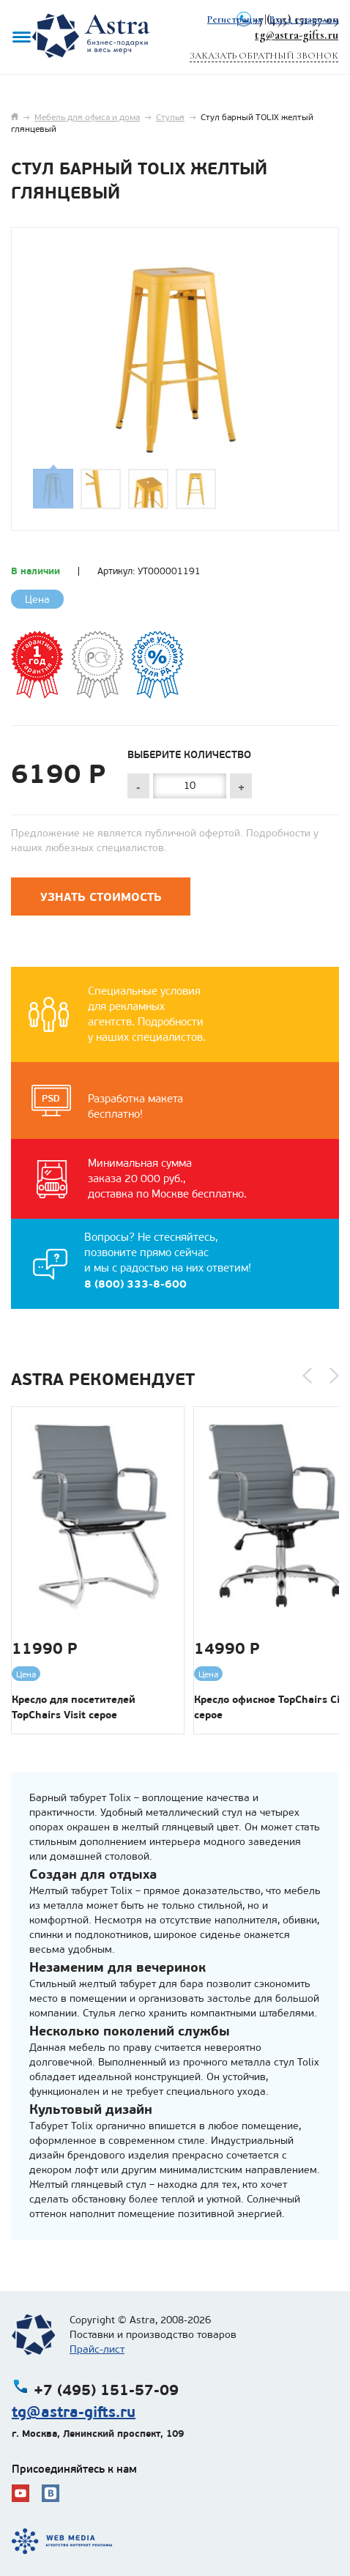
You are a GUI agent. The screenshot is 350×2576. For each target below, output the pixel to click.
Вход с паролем (304, 19)
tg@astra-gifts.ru (296, 34)
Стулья (170, 117)
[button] (307, 1375)
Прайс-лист (97, 2349)
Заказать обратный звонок (264, 56)
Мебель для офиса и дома (87, 117)
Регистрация (234, 19)
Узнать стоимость (101, 897)
